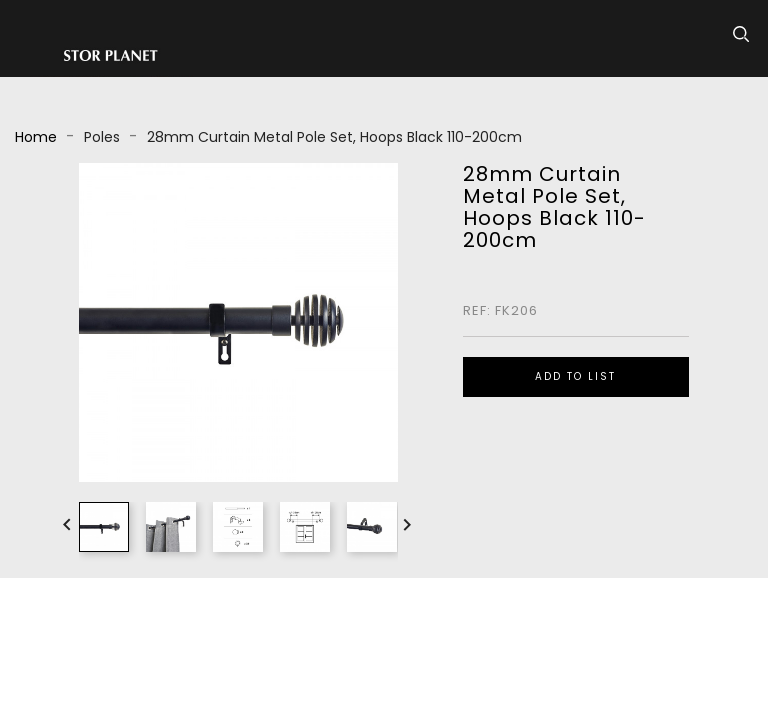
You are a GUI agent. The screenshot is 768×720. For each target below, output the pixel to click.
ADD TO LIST (575, 376)
